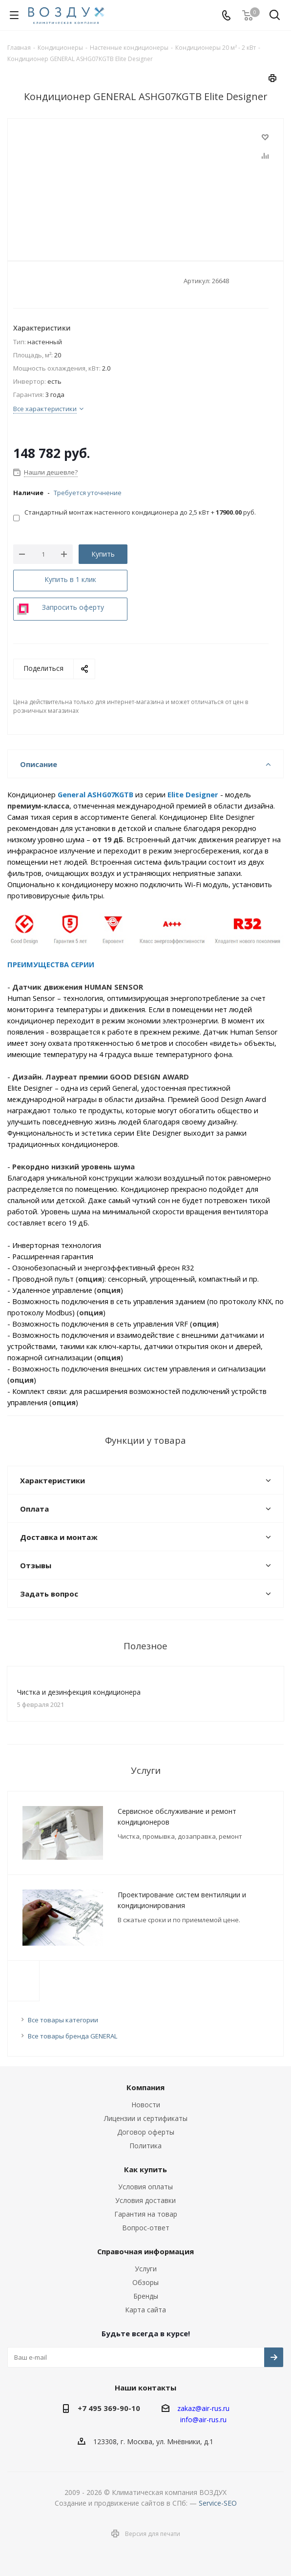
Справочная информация (145, 2251)
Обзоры (145, 2282)
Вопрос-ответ (145, 2227)
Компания (145, 2087)
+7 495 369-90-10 (109, 2408)
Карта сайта (145, 2309)
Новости (145, 2104)
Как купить (145, 2169)
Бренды (145, 2296)
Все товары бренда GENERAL (72, 2036)
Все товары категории (63, 2019)
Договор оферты (145, 2132)
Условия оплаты (145, 2186)
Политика (145, 2145)
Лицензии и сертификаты (145, 2118)
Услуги (146, 2268)
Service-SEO (218, 2503)
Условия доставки (145, 2200)
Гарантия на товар (145, 2214)
